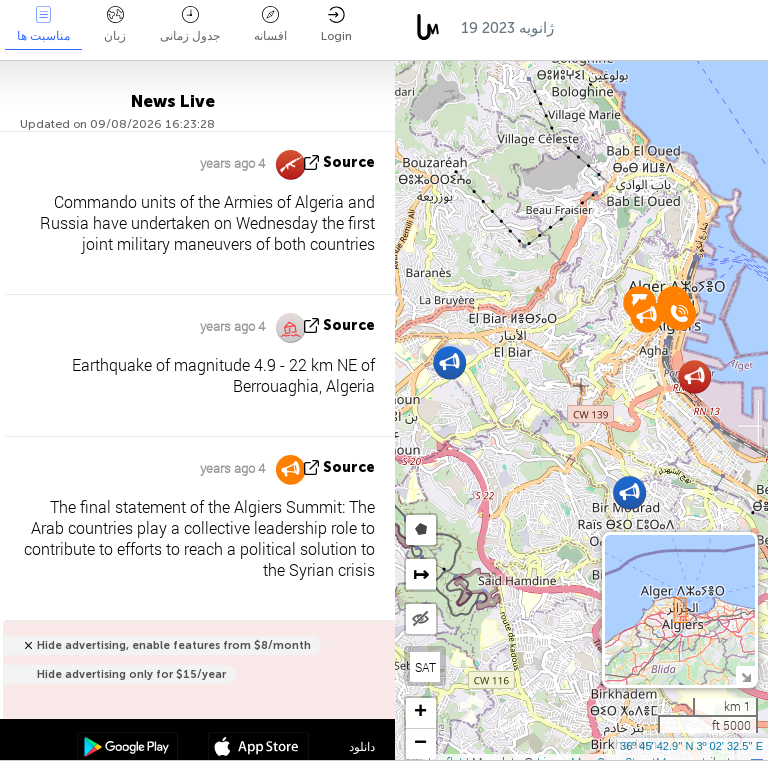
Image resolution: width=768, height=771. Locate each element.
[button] (449, 362)
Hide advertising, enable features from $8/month (174, 645)
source (349, 162)
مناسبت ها (43, 24)
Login (336, 24)
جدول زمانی (190, 24)
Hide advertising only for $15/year (131, 674)
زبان (115, 24)
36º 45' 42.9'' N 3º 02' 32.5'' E (691, 746)
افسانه (270, 24)
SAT (425, 667)
